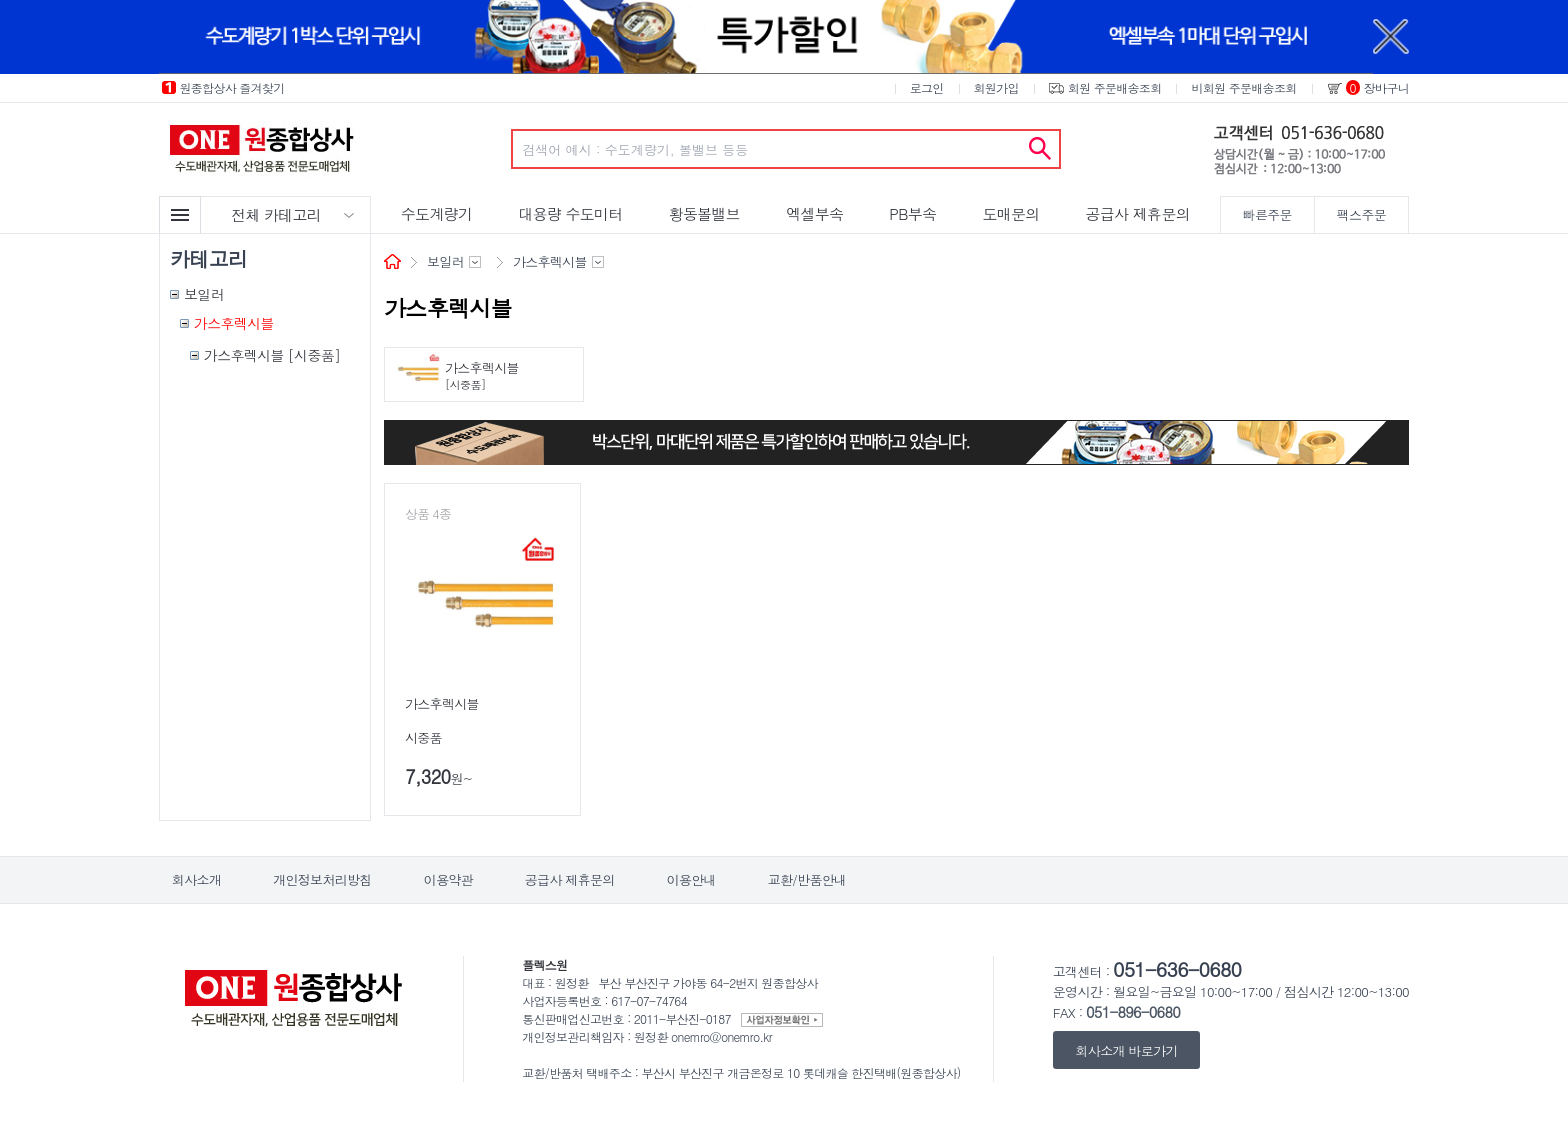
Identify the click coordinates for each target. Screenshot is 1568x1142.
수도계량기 (437, 213)
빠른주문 (1267, 214)
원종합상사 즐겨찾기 (232, 87)
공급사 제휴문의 (1138, 213)
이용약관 (448, 879)
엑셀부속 (814, 213)
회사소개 (196, 879)
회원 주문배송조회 (1115, 87)
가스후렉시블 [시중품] (272, 355)
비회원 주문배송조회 (1243, 87)
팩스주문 (1361, 214)
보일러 (204, 294)
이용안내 (691, 879)
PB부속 (912, 213)
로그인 (927, 87)
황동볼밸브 (705, 213)
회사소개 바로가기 (1127, 1049)
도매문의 (1010, 213)
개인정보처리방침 (322, 879)
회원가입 (996, 87)
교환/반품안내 (807, 879)
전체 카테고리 (276, 214)
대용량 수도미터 (570, 213)
